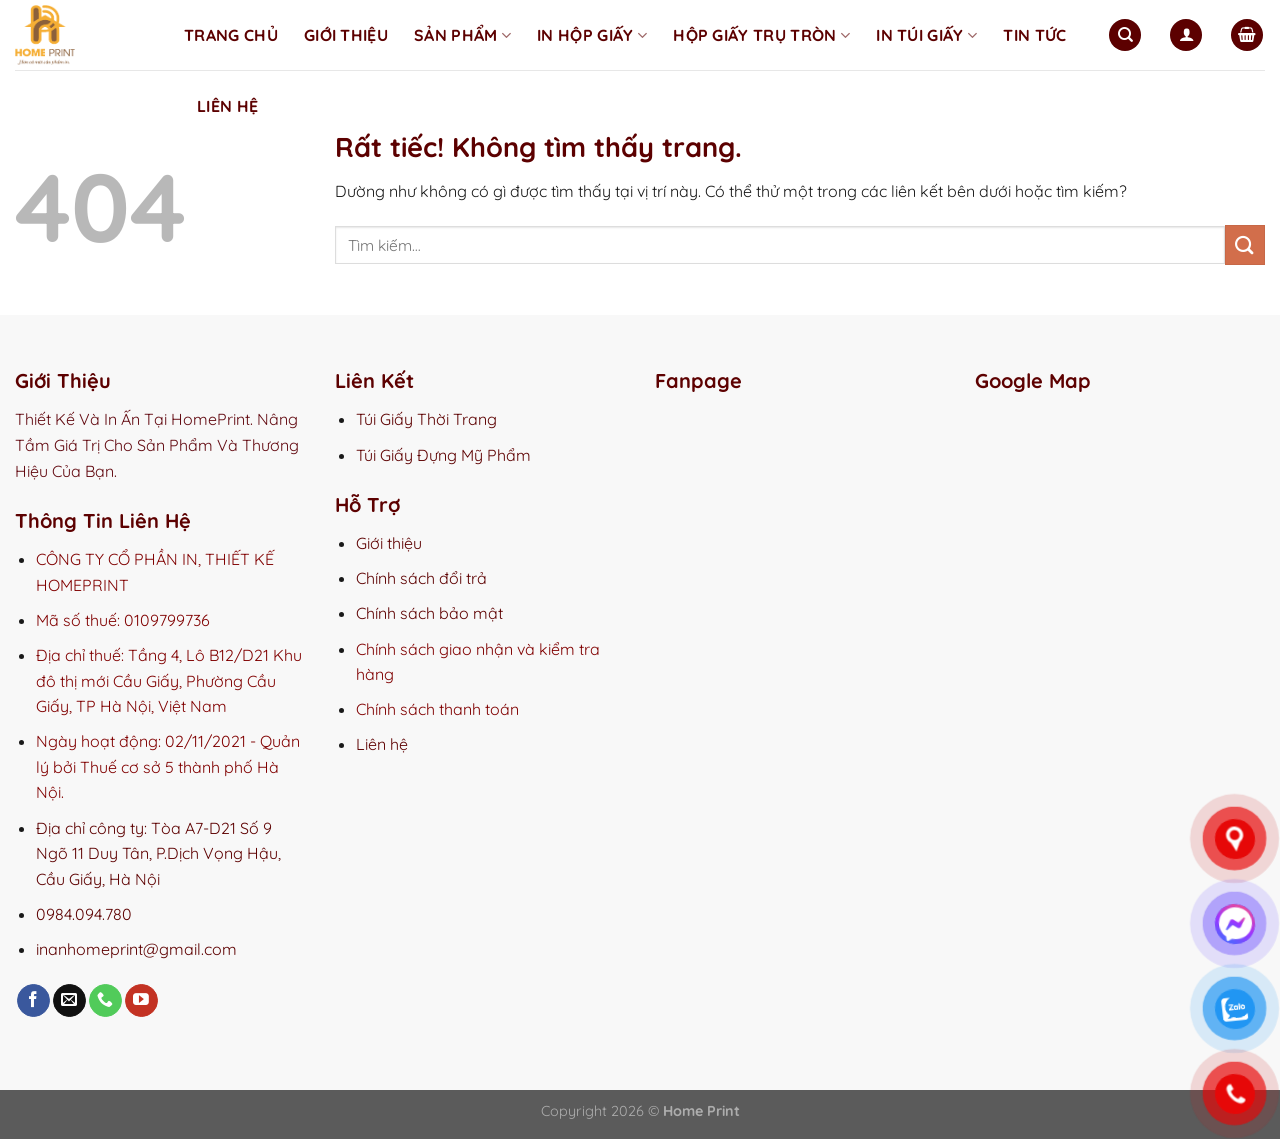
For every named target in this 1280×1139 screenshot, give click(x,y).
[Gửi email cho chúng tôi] (69, 1001)
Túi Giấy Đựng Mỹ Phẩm (443, 455)
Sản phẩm (462, 35)
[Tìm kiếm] (1125, 35)
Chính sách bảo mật (429, 613)
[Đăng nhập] (1186, 35)
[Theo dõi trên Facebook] (33, 1001)
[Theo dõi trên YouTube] (141, 1001)
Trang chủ (231, 35)
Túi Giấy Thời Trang (426, 419)
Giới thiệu (346, 35)
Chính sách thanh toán (437, 709)
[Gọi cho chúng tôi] (105, 1001)
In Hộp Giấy (592, 35)
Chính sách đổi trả (421, 578)
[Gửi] (1245, 244)
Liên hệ (227, 106)
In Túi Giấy (926, 35)
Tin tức (1034, 35)
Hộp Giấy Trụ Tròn (761, 35)
